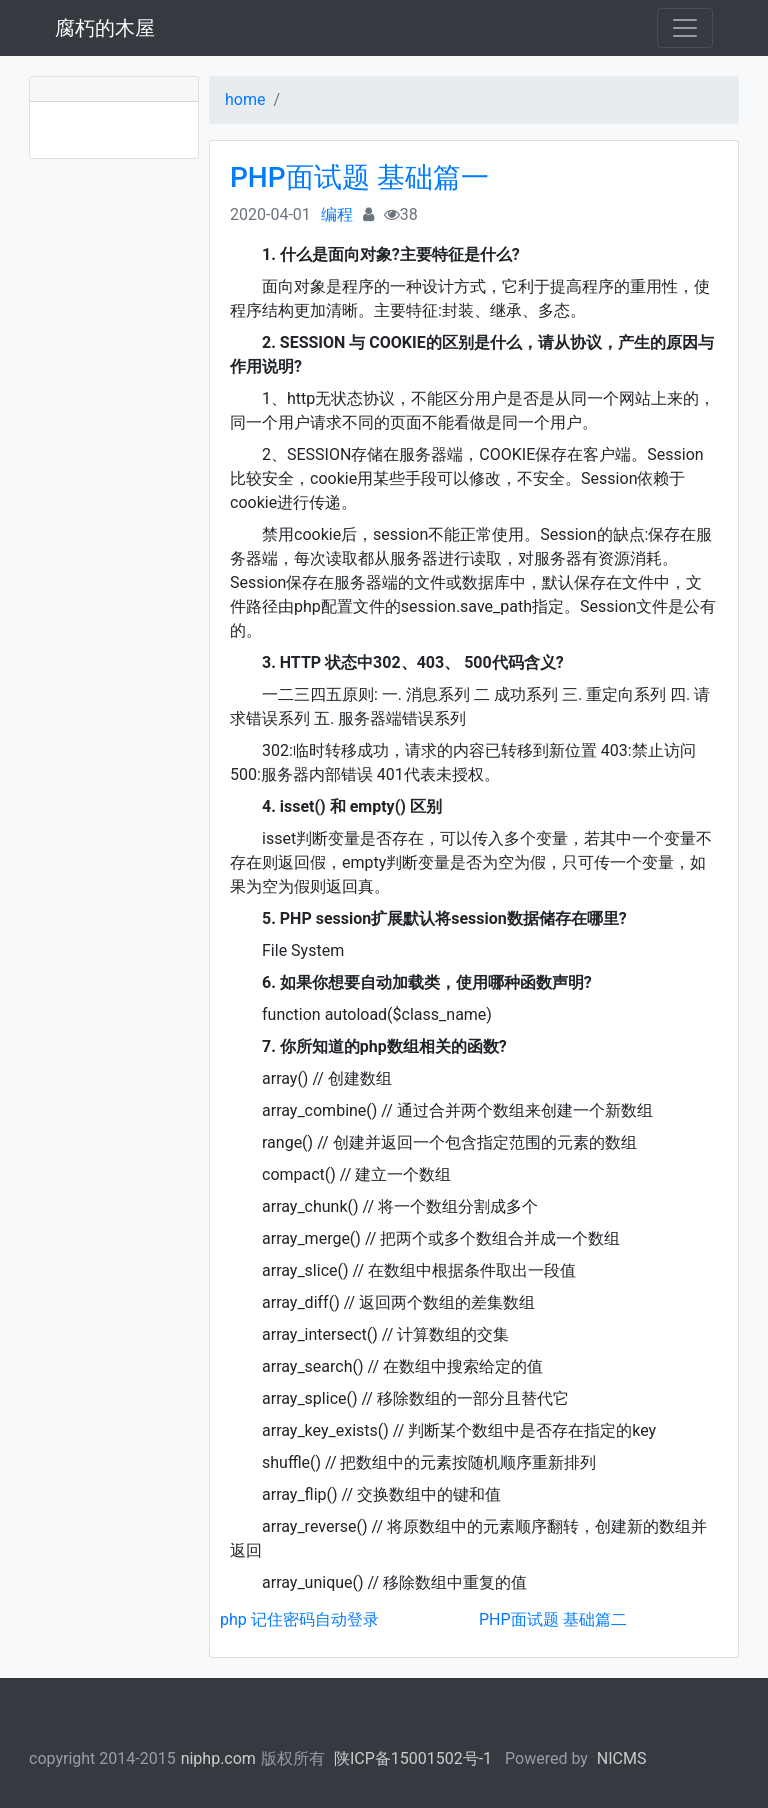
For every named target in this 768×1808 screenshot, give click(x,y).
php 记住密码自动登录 (299, 1619)
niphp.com (218, 1758)
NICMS (622, 1758)
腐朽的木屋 (105, 28)
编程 (337, 214)
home (245, 99)
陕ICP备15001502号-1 (413, 1758)
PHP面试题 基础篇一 (359, 177)
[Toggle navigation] (685, 28)
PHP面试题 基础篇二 (553, 1619)
